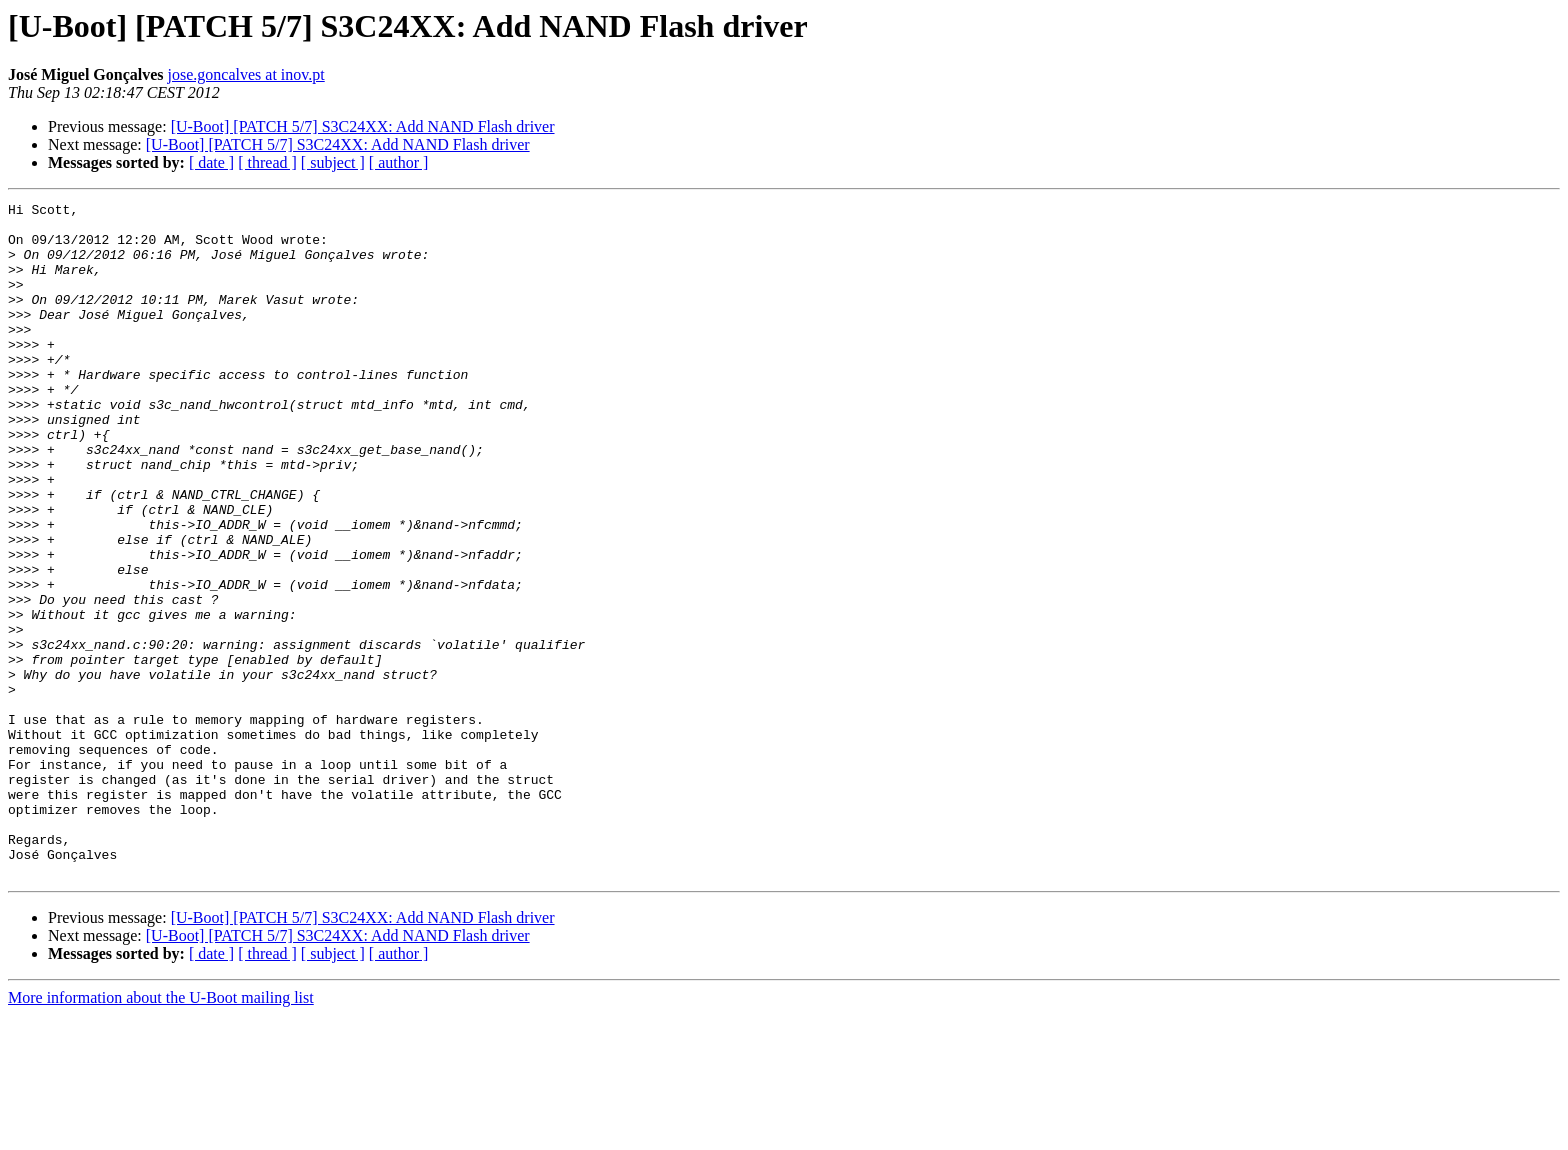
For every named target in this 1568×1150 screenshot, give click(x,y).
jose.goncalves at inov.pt (246, 74)
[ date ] (211, 162)
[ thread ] (267, 162)
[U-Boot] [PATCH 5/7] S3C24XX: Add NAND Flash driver (363, 126)
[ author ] (399, 162)
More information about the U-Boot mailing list (161, 1132)
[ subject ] (333, 162)
